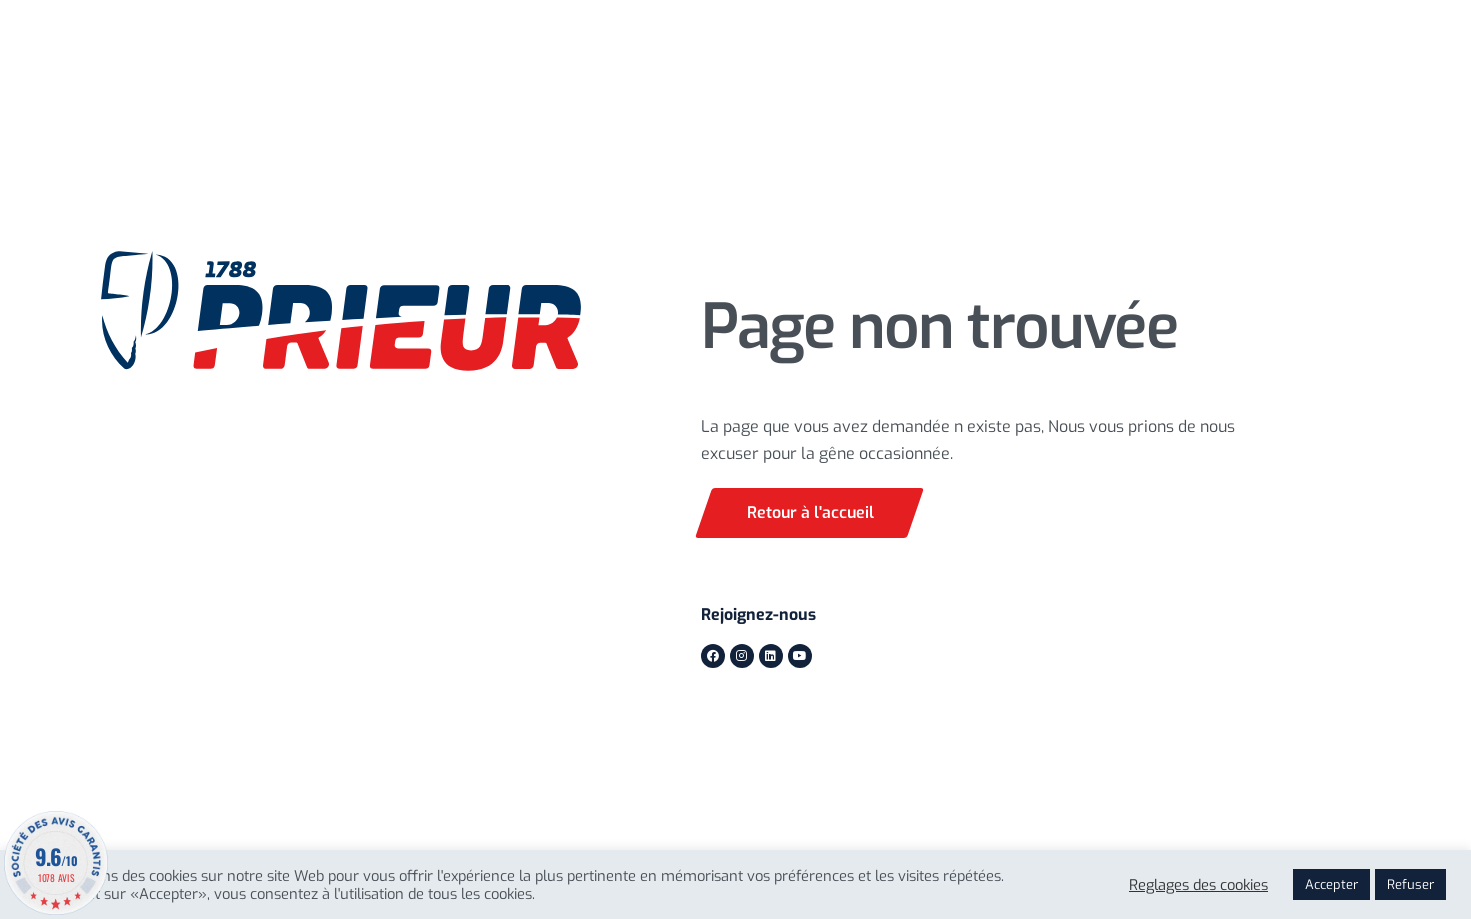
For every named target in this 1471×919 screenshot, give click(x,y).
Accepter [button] (1331, 884)
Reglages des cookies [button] (1198, 885)
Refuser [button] (1410, 884)
